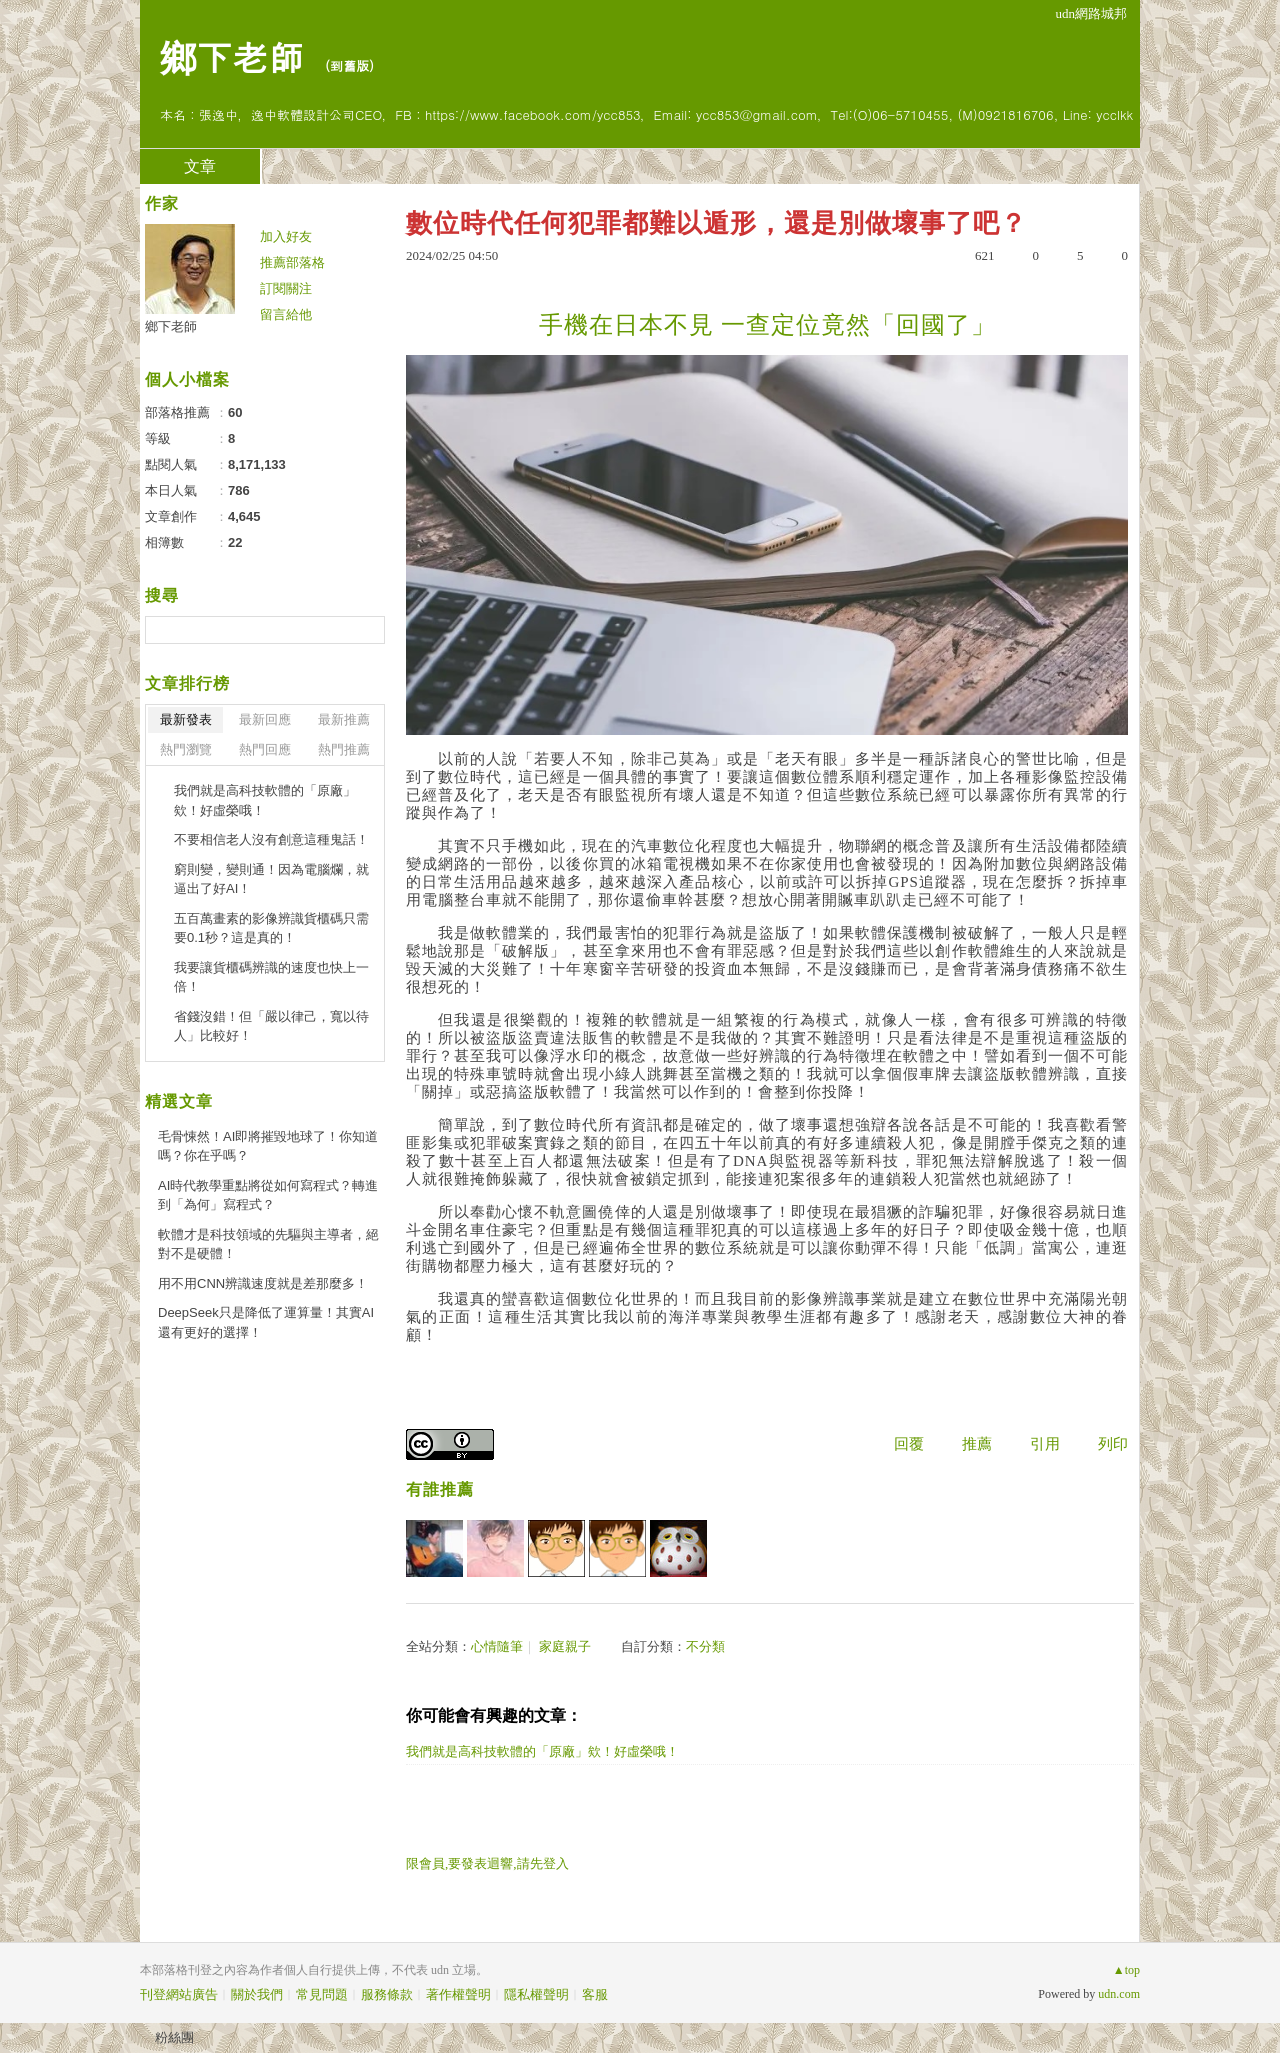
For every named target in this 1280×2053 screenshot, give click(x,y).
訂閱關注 (286, 288)
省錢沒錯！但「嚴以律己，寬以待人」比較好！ (271, 1026)
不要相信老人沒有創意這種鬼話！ (271, 839)
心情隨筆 (497, 1646)
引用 (1045, 1444)
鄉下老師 (232, 55)
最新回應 (265, 719)
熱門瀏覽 (186, 749)
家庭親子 (565, 1646)
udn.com (1119, 1994)
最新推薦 (344, 719)
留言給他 (286, 314)
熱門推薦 (344, 749)
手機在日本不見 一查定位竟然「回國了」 (767, 325)
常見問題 (322, 1994)
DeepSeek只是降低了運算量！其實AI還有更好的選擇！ (266, 1322)
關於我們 (257, 1994)
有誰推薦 (440, 1489)
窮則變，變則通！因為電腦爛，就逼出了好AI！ (271, 879)
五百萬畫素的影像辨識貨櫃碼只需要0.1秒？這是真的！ (271, 928)
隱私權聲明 (536, 1994)
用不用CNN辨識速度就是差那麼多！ (263, 1283)
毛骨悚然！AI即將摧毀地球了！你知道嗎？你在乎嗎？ (268, 1146)
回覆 (909, 1444)
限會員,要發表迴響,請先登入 (487, 1863)
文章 (200, 166)
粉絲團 (174, 2037)
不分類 (705, 1646)
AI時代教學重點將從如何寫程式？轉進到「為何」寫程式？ (268, 1195)
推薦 (977, 1444)
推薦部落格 (292, 262)
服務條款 (387, 1994)
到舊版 (349, 65)
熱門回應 (265, 749)
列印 (1113, 1444)
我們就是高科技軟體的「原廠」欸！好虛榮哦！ (542, 1751)
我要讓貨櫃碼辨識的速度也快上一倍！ (271, 977)
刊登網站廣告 (179, 1994)
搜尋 (367, 630)
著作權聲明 (458, 1994)
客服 (595, 1994)
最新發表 (186, 719)
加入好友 (286, 236)
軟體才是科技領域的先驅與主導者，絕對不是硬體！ (268, 1244)
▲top (1126, 1970)
